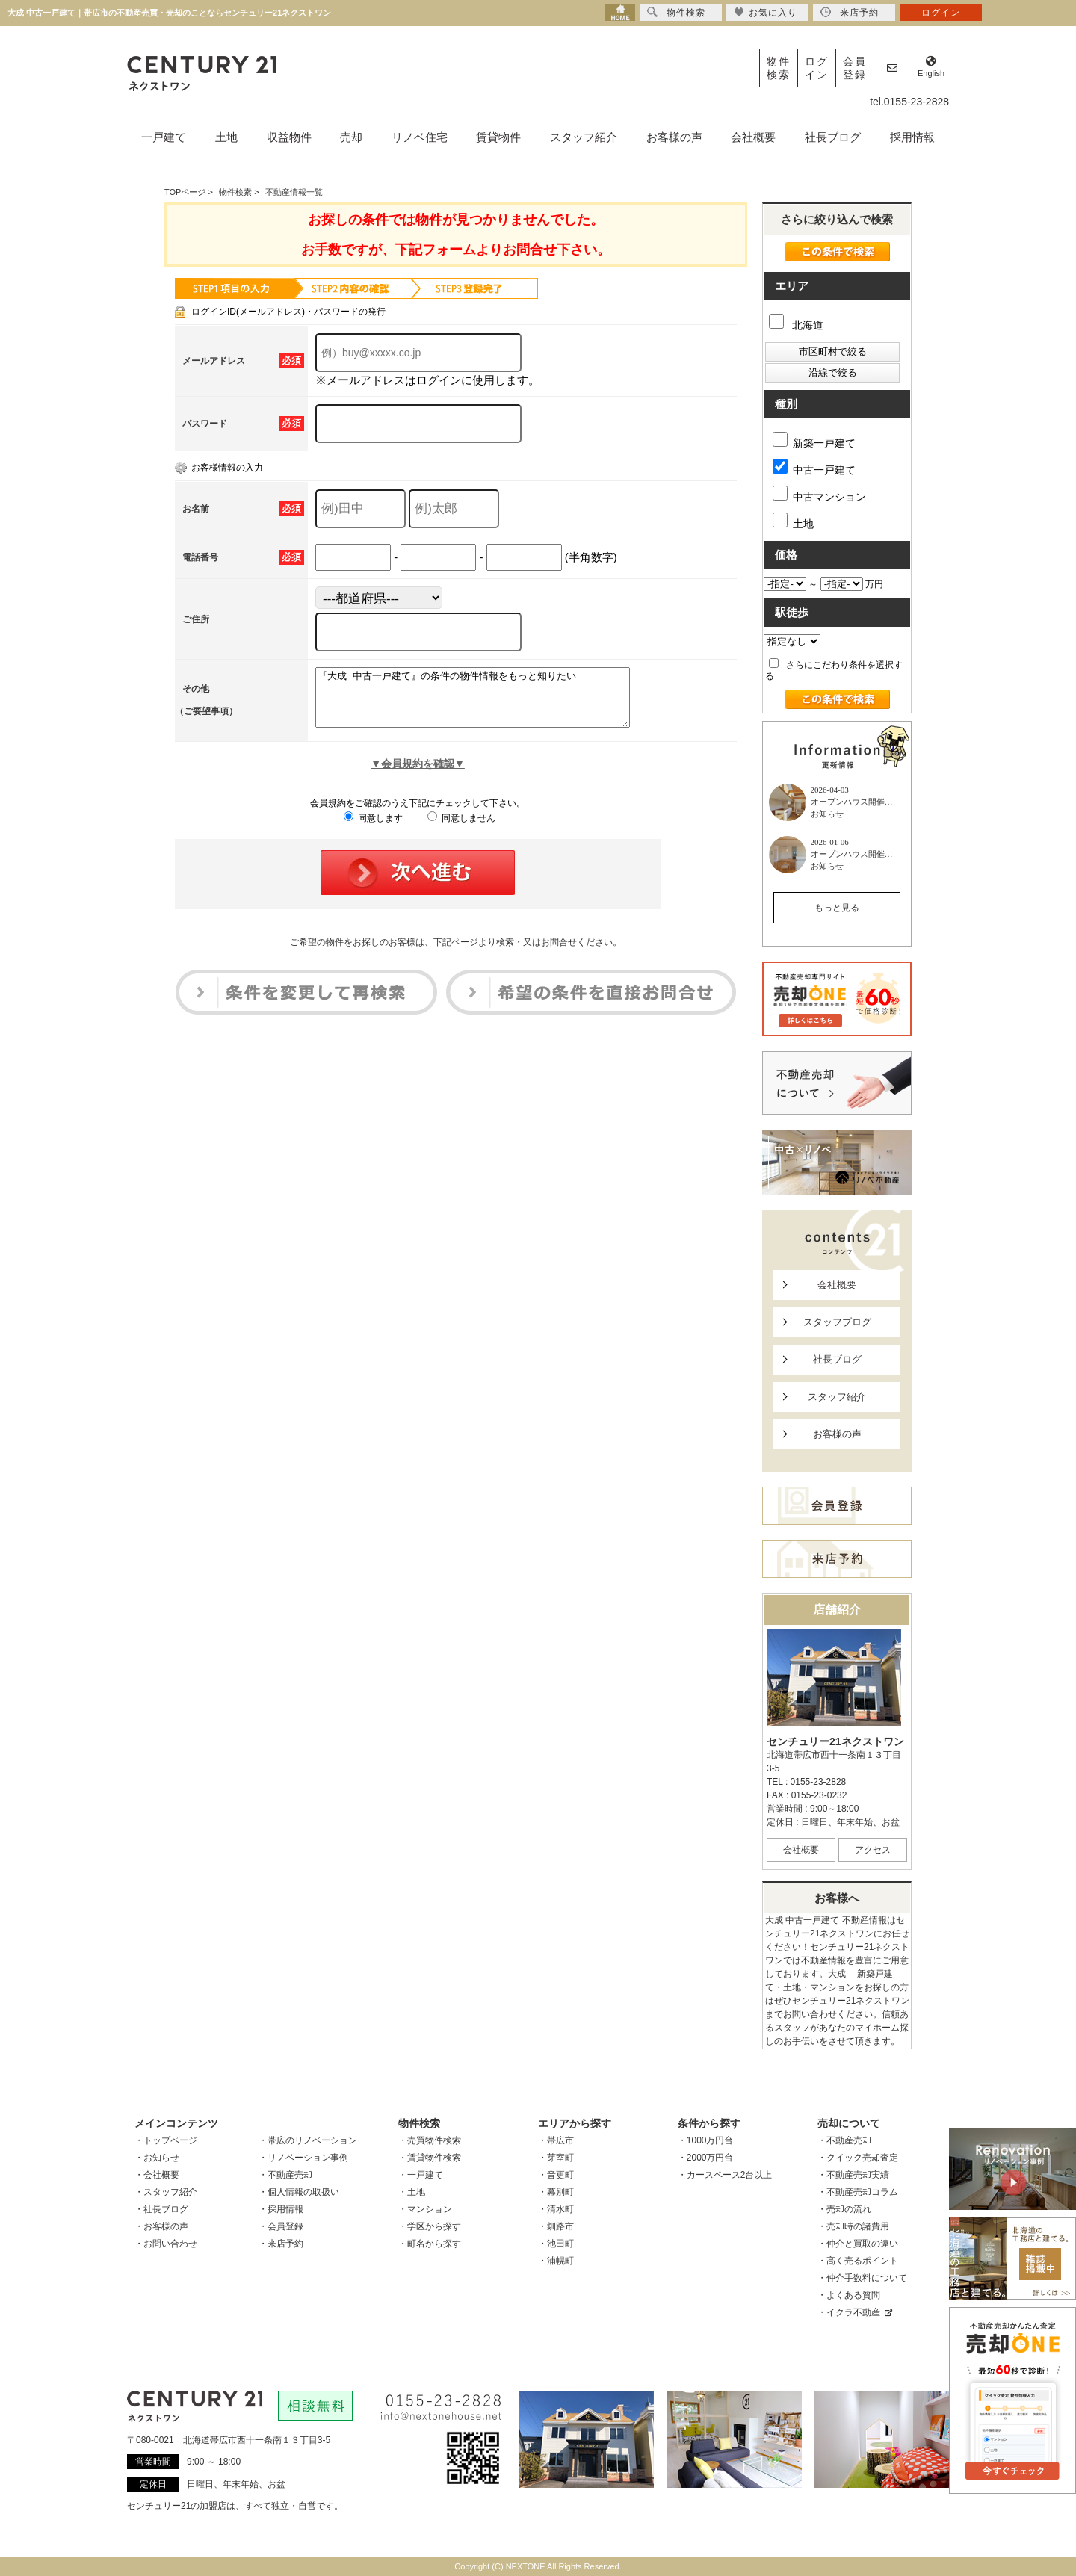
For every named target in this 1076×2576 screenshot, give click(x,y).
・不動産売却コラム (857, 2192)
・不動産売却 (285, 2175)
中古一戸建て (814, 467)
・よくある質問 (848, 2295)
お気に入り (765, 12)
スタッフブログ (837, 1322)
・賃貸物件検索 (429, 2157)
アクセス (873, 1850)
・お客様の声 (161, 2226)
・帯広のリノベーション (308, 2140)
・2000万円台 (706, 2157)
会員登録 (855, 68)
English (931, 67)
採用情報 (912, 137)
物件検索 (779, 68)
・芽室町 (556, 2157)
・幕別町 (556, 2192)
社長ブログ (833, 137)
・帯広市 (556, 2140)
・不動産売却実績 (853, 2175)
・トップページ (165, 2140)
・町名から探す (429, 2243)
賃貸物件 (498, 137)
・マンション (425, 2209)
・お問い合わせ (165, 2243)
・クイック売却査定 (857, 2157)
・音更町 (556, 2175)
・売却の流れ (844, 2209)
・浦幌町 (556, 2260)
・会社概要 (156, 2175)
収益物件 (289, 137)
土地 (226, 137)
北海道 (796, 325)
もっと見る (836, 907)
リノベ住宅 (420, 137)
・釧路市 (556, 2226)
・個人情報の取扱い (299, 2192)
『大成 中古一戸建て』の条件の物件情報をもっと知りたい (491, 703)
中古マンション (819, 494)
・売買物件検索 (429, 2140)
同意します (373, 829)
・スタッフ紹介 (165, 2192)
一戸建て (163, 137)
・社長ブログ (161, 2209)
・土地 (411, 2192)
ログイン (817, 68)
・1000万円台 (706, 2140)
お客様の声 (674, 137)
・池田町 (556, 2243)
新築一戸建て (814, 440)
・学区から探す (429, 2226)
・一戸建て (420, 2175)
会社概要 (753, 137)
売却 (351, 137)
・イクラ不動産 (854, 2312)
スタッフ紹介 (583, 137)
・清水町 (556, 2209)
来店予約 (849, 12)
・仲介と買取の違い (857, 2243)
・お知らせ (156, 2157)
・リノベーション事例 (303, 2157)
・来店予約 (281, 2243)
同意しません (461, 829)
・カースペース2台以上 (725, 2175)
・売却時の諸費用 (853, 2226)
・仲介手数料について (862, 2278)
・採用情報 (281, 2209)
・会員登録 (281, 2226)
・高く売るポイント (857, 2260)
